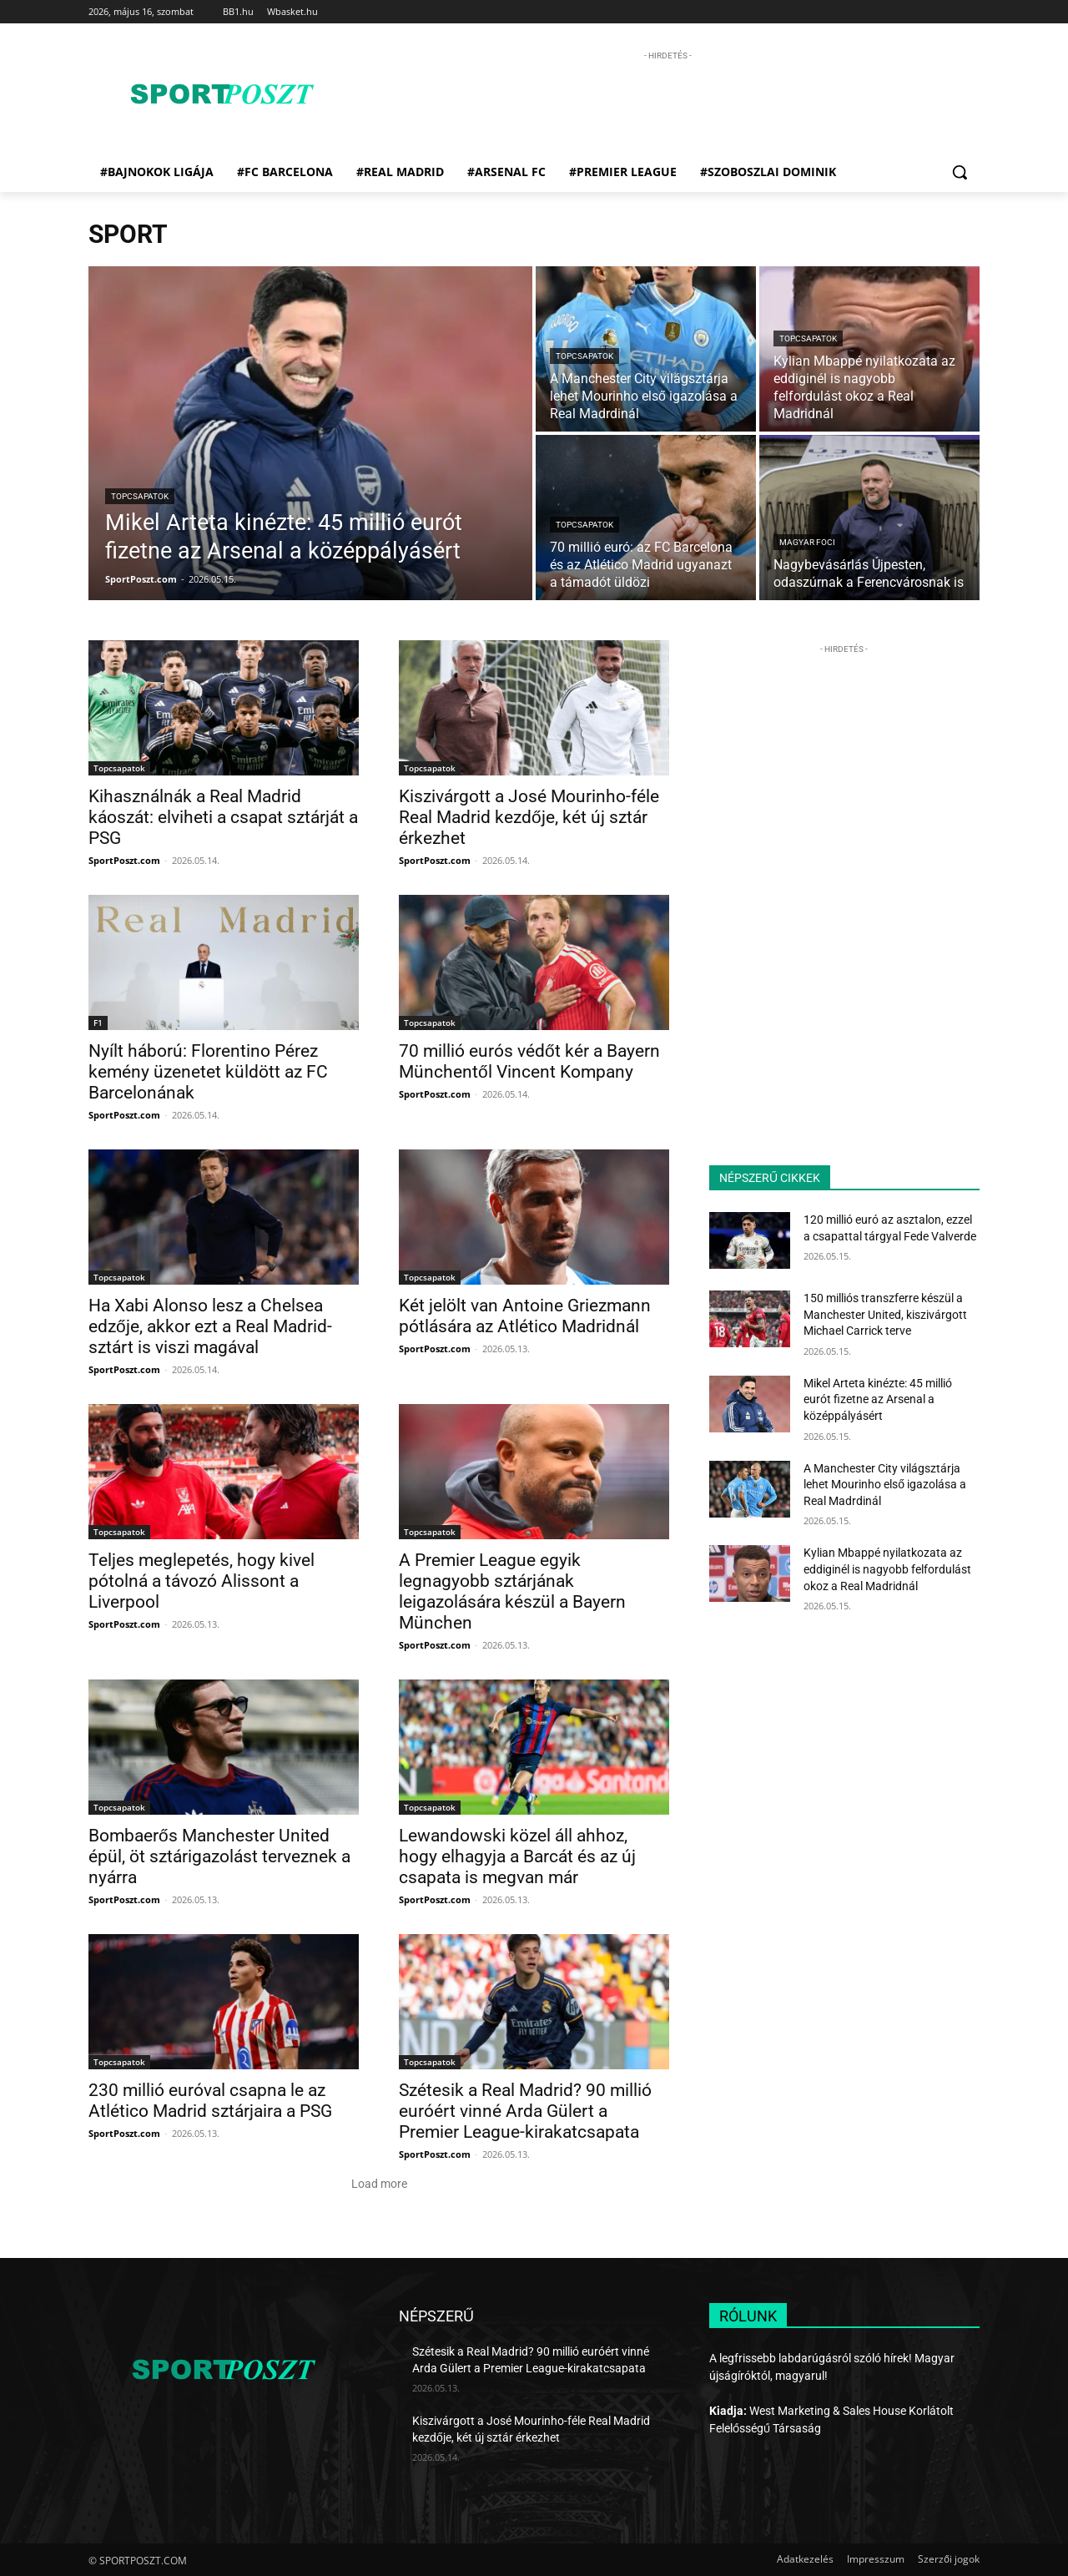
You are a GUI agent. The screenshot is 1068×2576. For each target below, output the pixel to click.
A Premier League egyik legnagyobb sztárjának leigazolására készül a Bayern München (512, 1591)
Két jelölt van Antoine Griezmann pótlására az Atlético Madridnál (525, 1316)
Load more (379, 2183)
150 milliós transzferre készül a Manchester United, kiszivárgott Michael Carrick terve (885, 1314)
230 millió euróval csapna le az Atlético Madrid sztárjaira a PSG (210, 2100)
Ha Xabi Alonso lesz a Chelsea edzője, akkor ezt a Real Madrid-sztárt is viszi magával (210, 1326)
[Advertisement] (667, 101)
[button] (960, 172)
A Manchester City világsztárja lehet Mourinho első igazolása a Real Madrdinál (885, 1485)
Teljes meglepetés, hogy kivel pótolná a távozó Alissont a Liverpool (201, 1581)
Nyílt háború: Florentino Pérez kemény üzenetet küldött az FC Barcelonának (208, 1072)
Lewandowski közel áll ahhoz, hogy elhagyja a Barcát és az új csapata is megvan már (517, 1856)
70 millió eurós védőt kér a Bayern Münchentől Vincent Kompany (529, 1061)
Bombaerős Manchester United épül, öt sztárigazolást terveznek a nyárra (219, 1856)
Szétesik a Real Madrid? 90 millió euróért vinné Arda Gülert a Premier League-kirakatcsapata (525, 2111)
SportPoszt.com (124, 860)
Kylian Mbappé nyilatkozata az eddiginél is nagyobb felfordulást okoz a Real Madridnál (887, 1569)
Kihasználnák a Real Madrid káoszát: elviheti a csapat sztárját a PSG (223, 817)
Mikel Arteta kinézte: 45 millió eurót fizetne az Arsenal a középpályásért (878, 1399)
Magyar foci (807, 542)
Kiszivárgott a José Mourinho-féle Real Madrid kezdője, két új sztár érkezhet (529, 817)
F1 (98, 1022)
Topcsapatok (140, 496)
